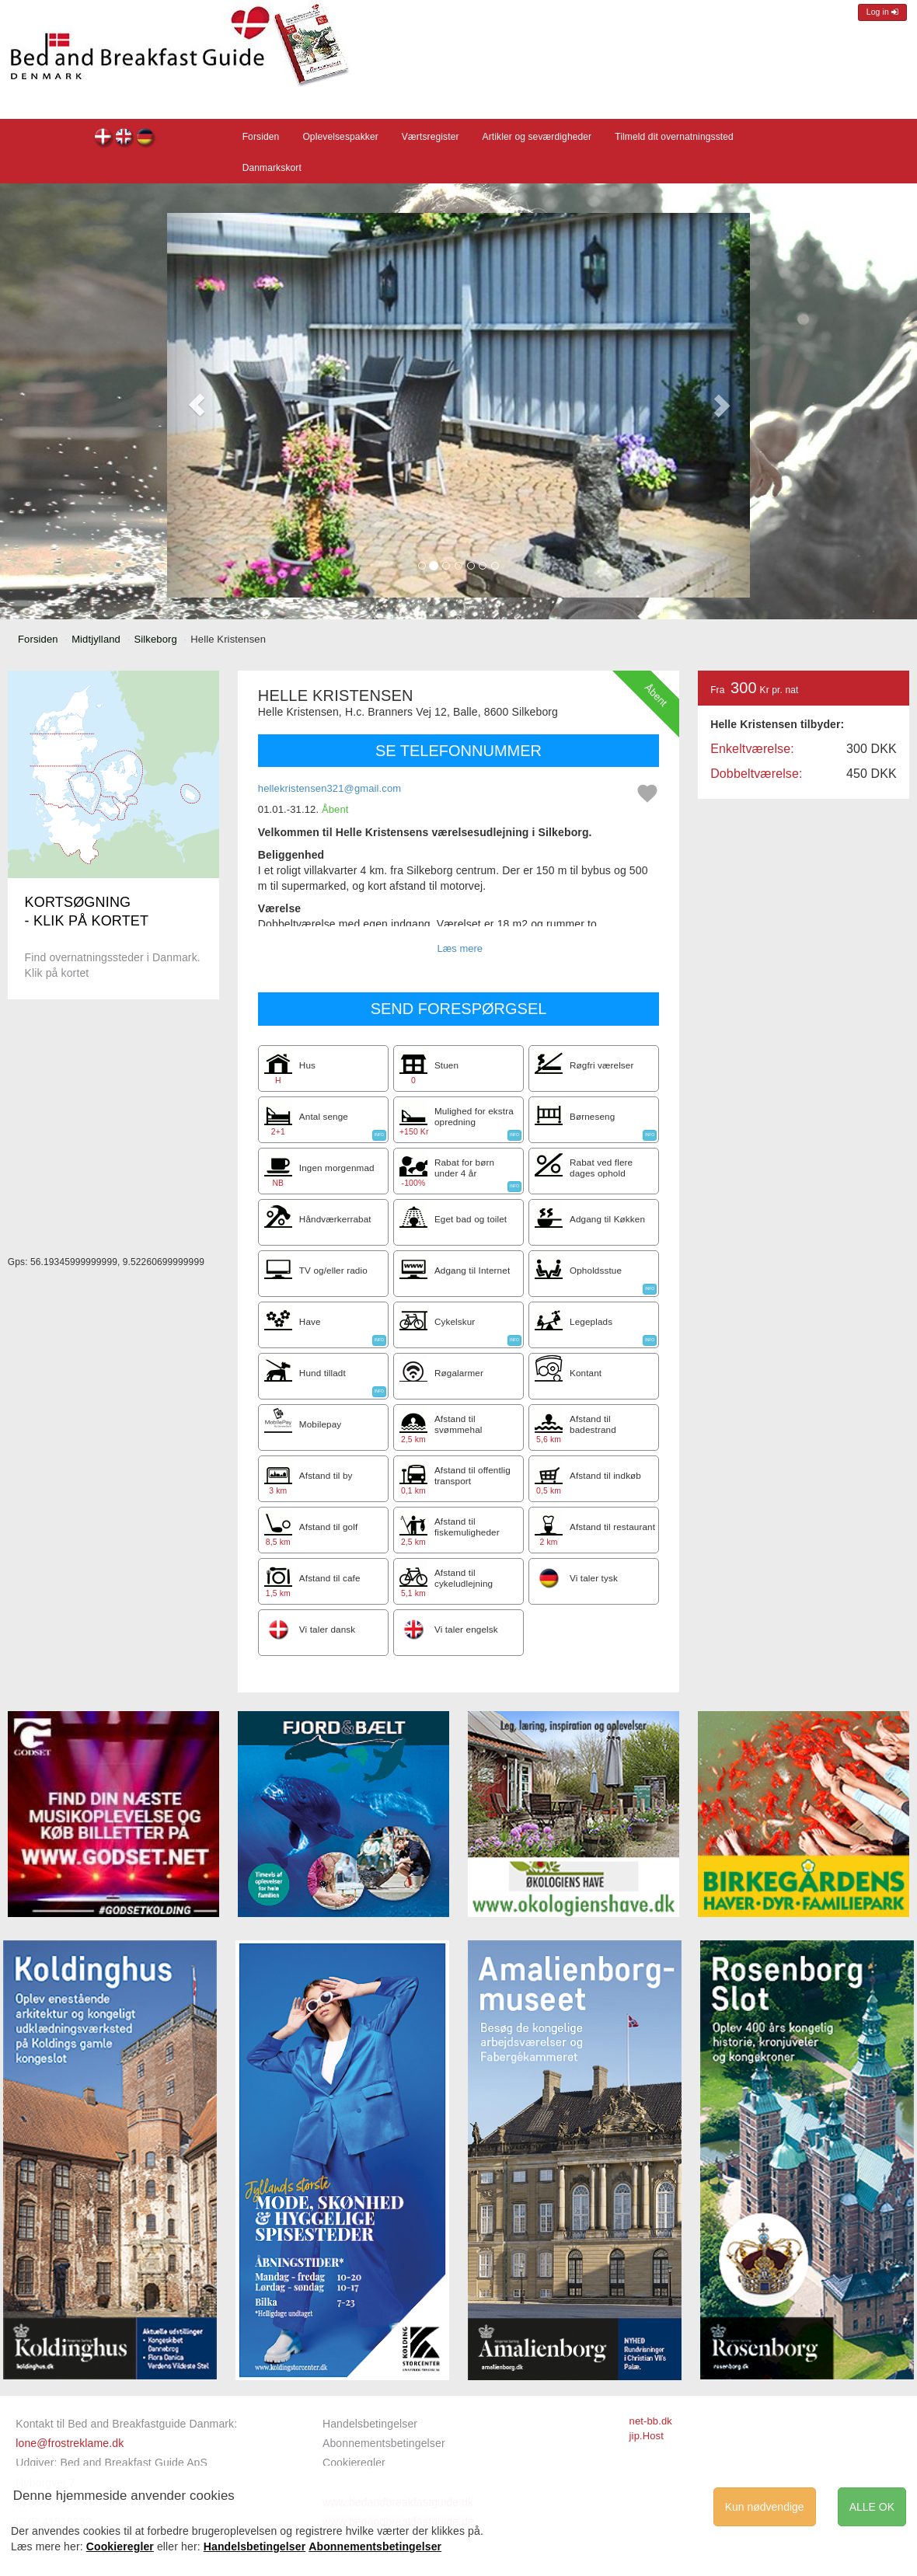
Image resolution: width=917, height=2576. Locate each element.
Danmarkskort (272, 167)
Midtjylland (95, 639)
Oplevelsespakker (340, 136)
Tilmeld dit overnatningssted (674, 136)
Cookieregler (354, 2462)
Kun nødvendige (764, 2507)
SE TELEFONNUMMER (458, 750)
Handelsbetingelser (370, 2423)
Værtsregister (430, 136)
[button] (196, 405)
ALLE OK (871, 2507)
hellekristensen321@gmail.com (329, 788)
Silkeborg (155, 639)
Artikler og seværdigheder (537, 136)
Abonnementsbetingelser (384, 2443)
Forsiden (261, 136)
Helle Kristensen (103, 138)
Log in (882, 12)
